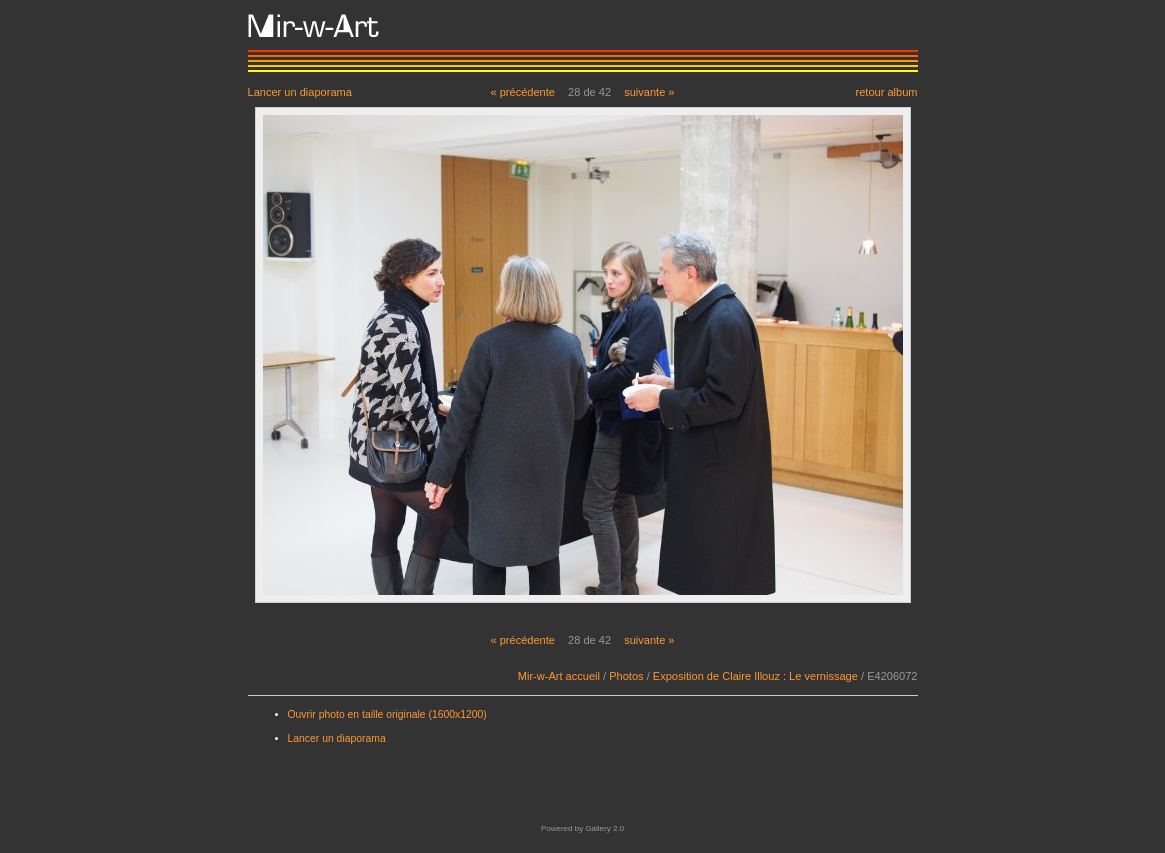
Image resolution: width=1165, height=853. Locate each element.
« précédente (522, 92)
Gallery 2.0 (604, 828)
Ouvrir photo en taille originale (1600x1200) (387, 714)
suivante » (649, 92)
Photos (626, 676)
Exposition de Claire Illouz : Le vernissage (755, 676)
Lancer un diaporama (300, 91)
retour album (886, 91)
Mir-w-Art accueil (559, 676)
